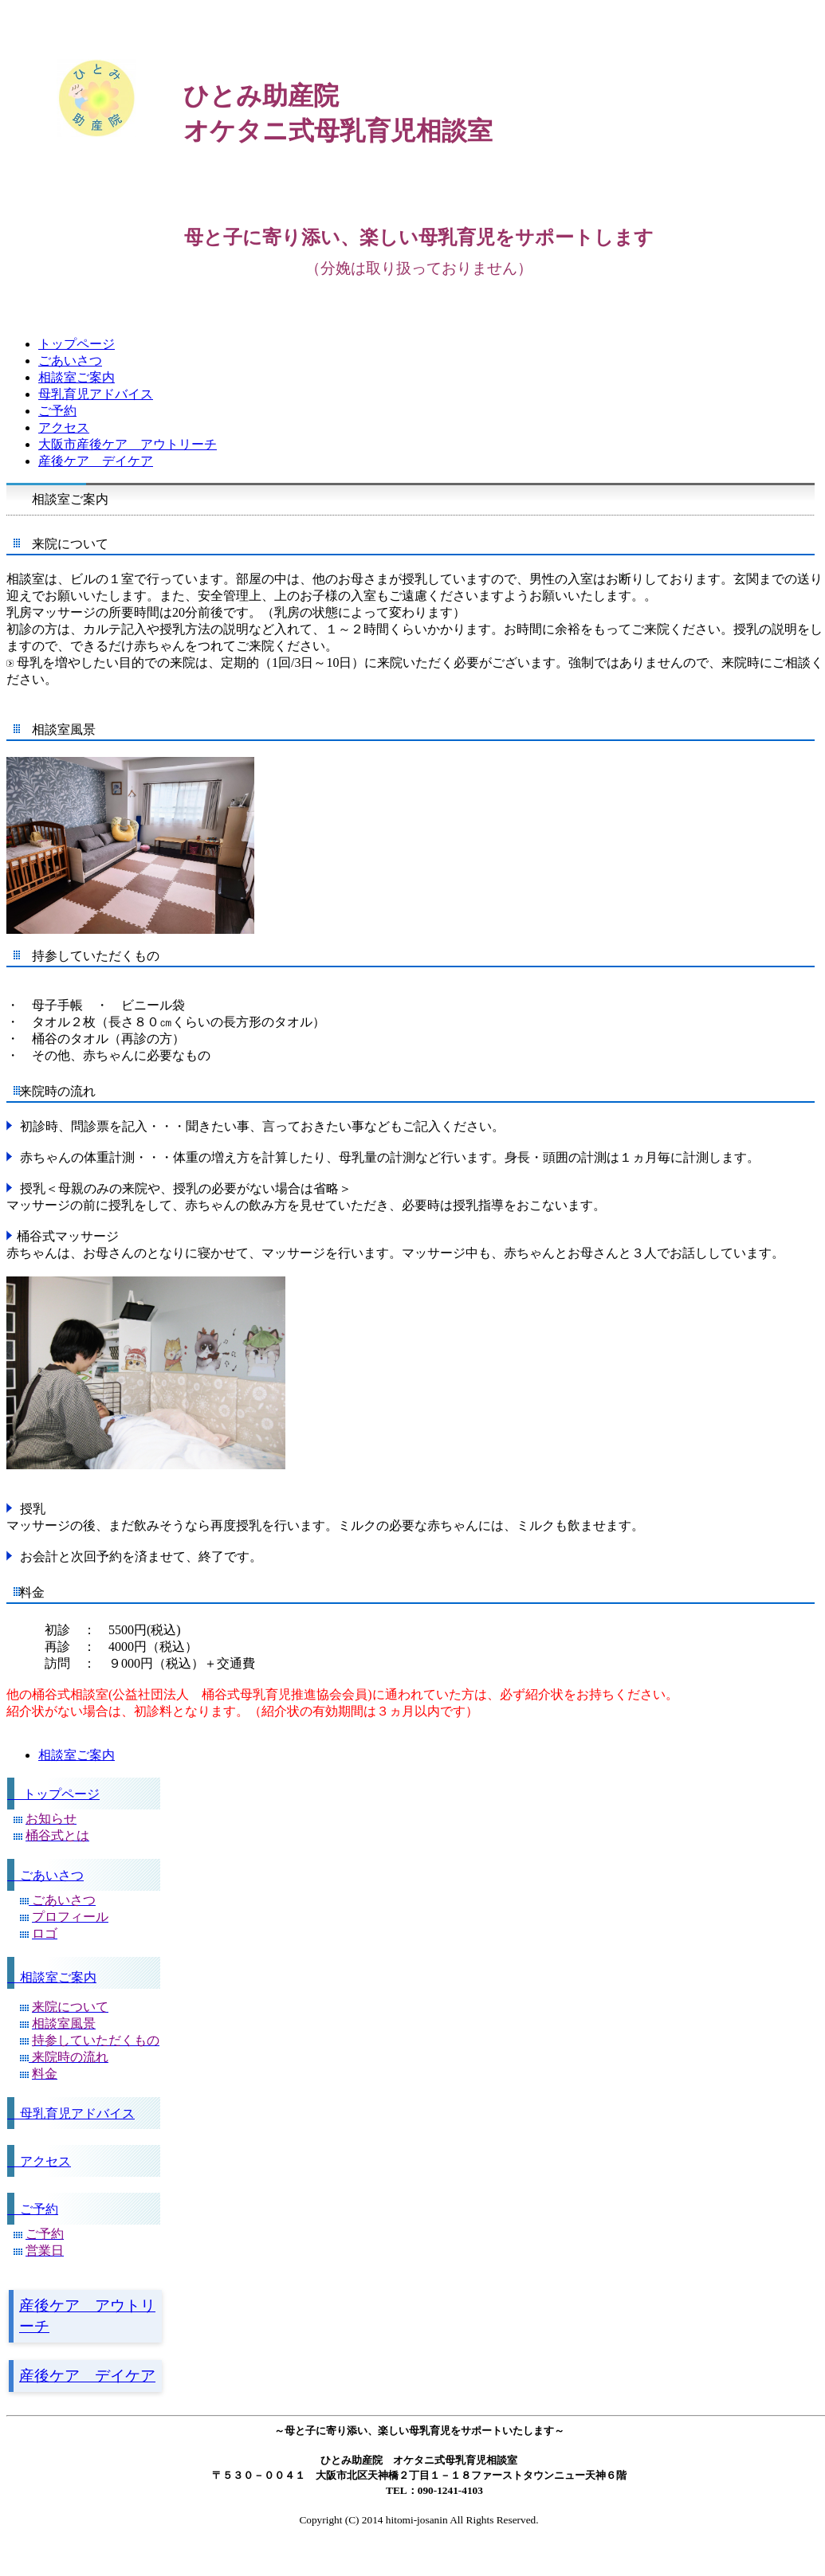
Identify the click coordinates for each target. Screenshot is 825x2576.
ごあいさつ (45, 1875)
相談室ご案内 (51, 1977)
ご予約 (32, 2209)
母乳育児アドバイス (71, 2113)
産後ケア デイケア (87, 2375)
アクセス (39, 2161)
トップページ (53, 1794)
